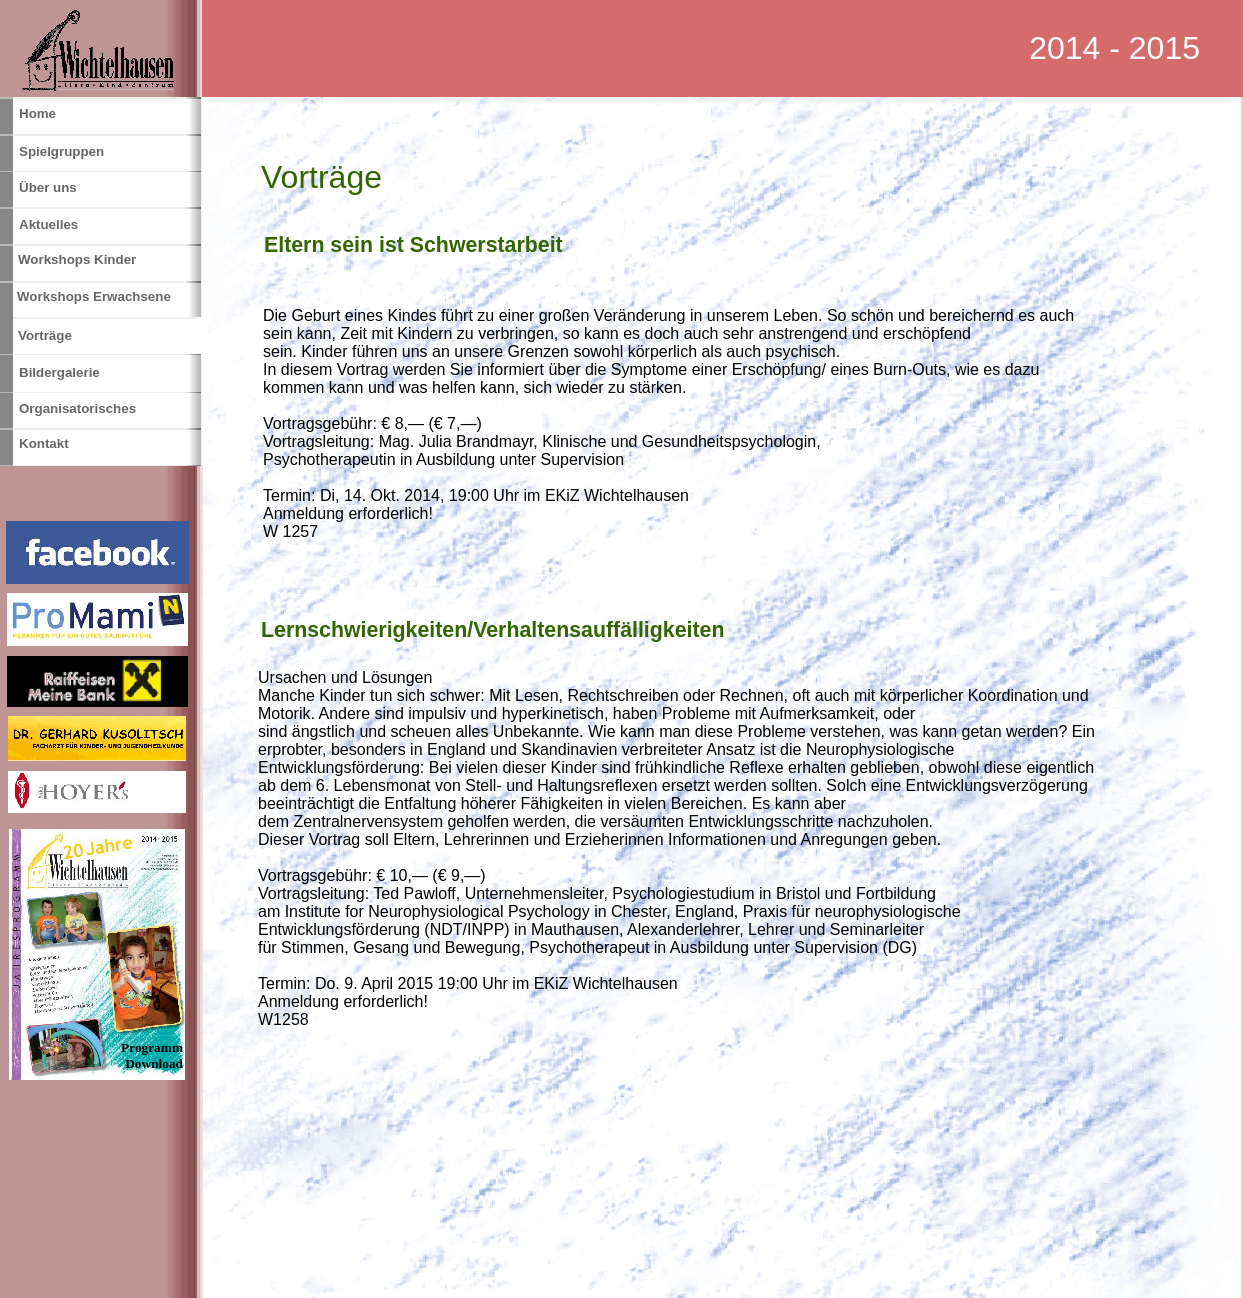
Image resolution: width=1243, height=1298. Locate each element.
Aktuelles (48, 224)
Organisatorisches (77, 408)
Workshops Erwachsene (94, 296)
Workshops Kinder (77, 259)
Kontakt (44, 443)
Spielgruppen (61, 151)
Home (37, 113)
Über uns (48, 187)
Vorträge (45, 335)
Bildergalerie (59, 372)
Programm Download (152, 1055)
